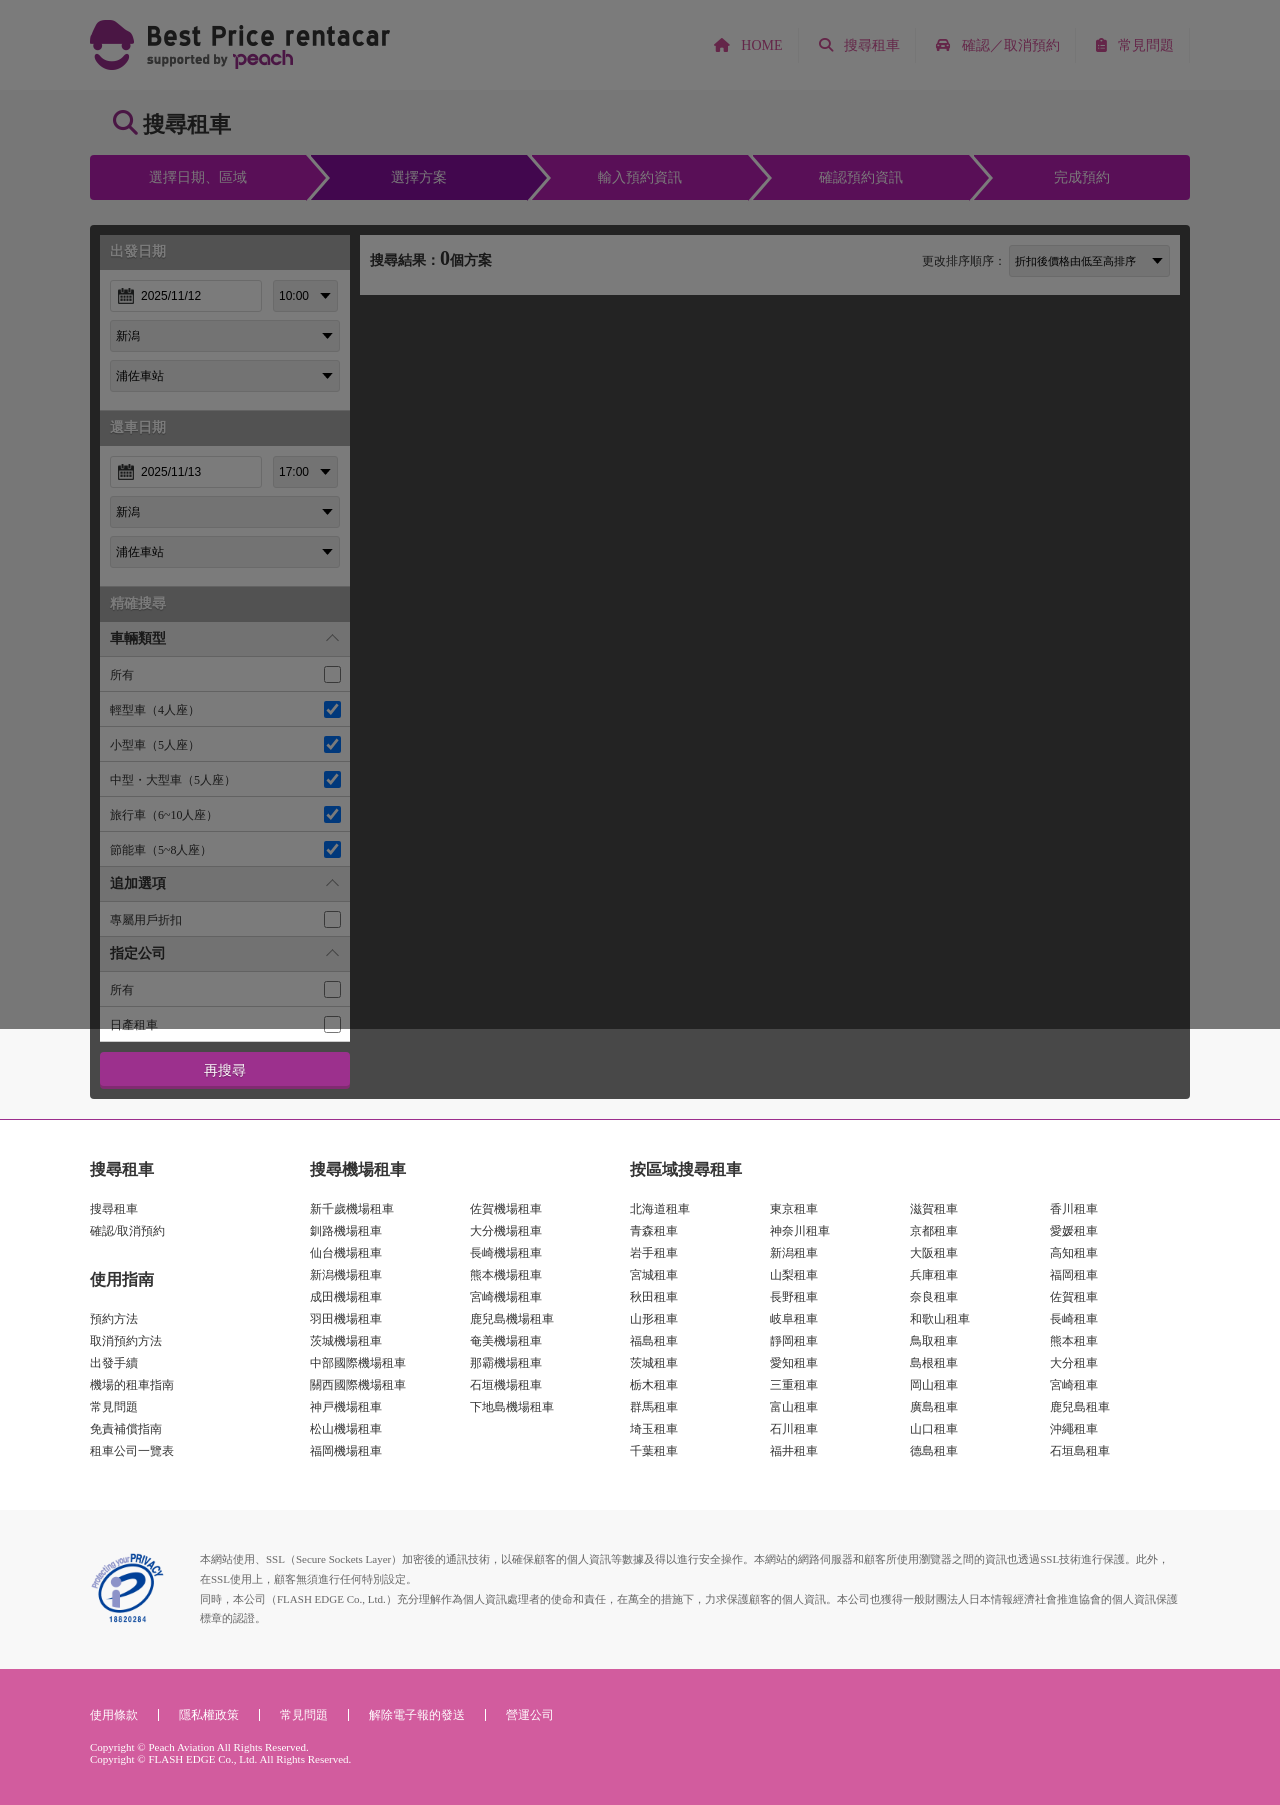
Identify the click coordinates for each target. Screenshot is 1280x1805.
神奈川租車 (800, 1231)
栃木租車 (654, 1385)
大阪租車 (934, 1253)
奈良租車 (934, 1297)
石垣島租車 (1080, 1451)
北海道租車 (660, 1209)
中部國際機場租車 (358, 1363)
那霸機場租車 (506, 1363)
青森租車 (654, 1231)
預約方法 (114, 1319)
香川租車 (1074, 1209)
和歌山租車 (940, 1319)
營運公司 (530, 1715)
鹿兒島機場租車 (512, 1319)
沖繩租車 (1074, 1429)
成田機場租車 (346, 1297)
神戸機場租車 (346, 1407)
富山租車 (794, 1407)
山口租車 (934, 1429)
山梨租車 (794, 1275)
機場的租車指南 (132, 1385)
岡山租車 (934, 1385)
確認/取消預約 (127, 1231)
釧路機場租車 (346, 1231)
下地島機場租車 (512, 1407)
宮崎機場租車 (506, 1297)
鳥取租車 (934, 1341)
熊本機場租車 (506, 1275)
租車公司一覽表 (132, 1451)
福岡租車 (1074, 1275)
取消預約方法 (126, 1341)
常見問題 (114, 1407)
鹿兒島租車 (1080, 1407)
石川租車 (794, 1429)
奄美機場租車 (506, 1341)
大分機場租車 (506, 1231)
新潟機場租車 (346, 1275)
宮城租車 (654, 1275)
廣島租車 (934, 1407)
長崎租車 (1074, 1319)
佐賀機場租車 (506, 1209)
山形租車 (654, 1319)
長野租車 (794, 1297)
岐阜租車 (794, 1319)
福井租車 (794, 1451)
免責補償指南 (126, 1429)
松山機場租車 (346, 1429)
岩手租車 (654, 1253)
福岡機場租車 (346, 1451)
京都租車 (934, 1231)
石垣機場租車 (506, 1385)
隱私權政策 (209, 1715)
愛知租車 (794, 1363)
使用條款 (114, 1715)
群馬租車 (654, 1407)
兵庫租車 (934, 1275)
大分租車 (1074, 1363)
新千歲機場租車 (352, 1209)
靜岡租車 (794, 1341)
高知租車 (1074, 1253)
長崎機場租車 (506, 1253)
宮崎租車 (1074, 1385)
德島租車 (934, 1451)
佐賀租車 (1074, 1297)
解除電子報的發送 (417, 1715)
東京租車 (794, 1209)
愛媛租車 (1074, 1231)
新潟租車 (794, 1253)
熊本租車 (1074, 1341)
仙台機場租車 (346, 1253)
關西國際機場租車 (358, 1385)
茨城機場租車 (346, 1341)
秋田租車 (654, 1297)
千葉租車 (654, 1451)
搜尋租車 (114, 1209)
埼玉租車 (654, 1429)
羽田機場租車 (346, 1319)
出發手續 (114, 1363)
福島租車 (654, 1341)
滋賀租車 (934, 1209)
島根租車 (934, 1363)
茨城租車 (654, 1363)
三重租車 (794, 1385)
